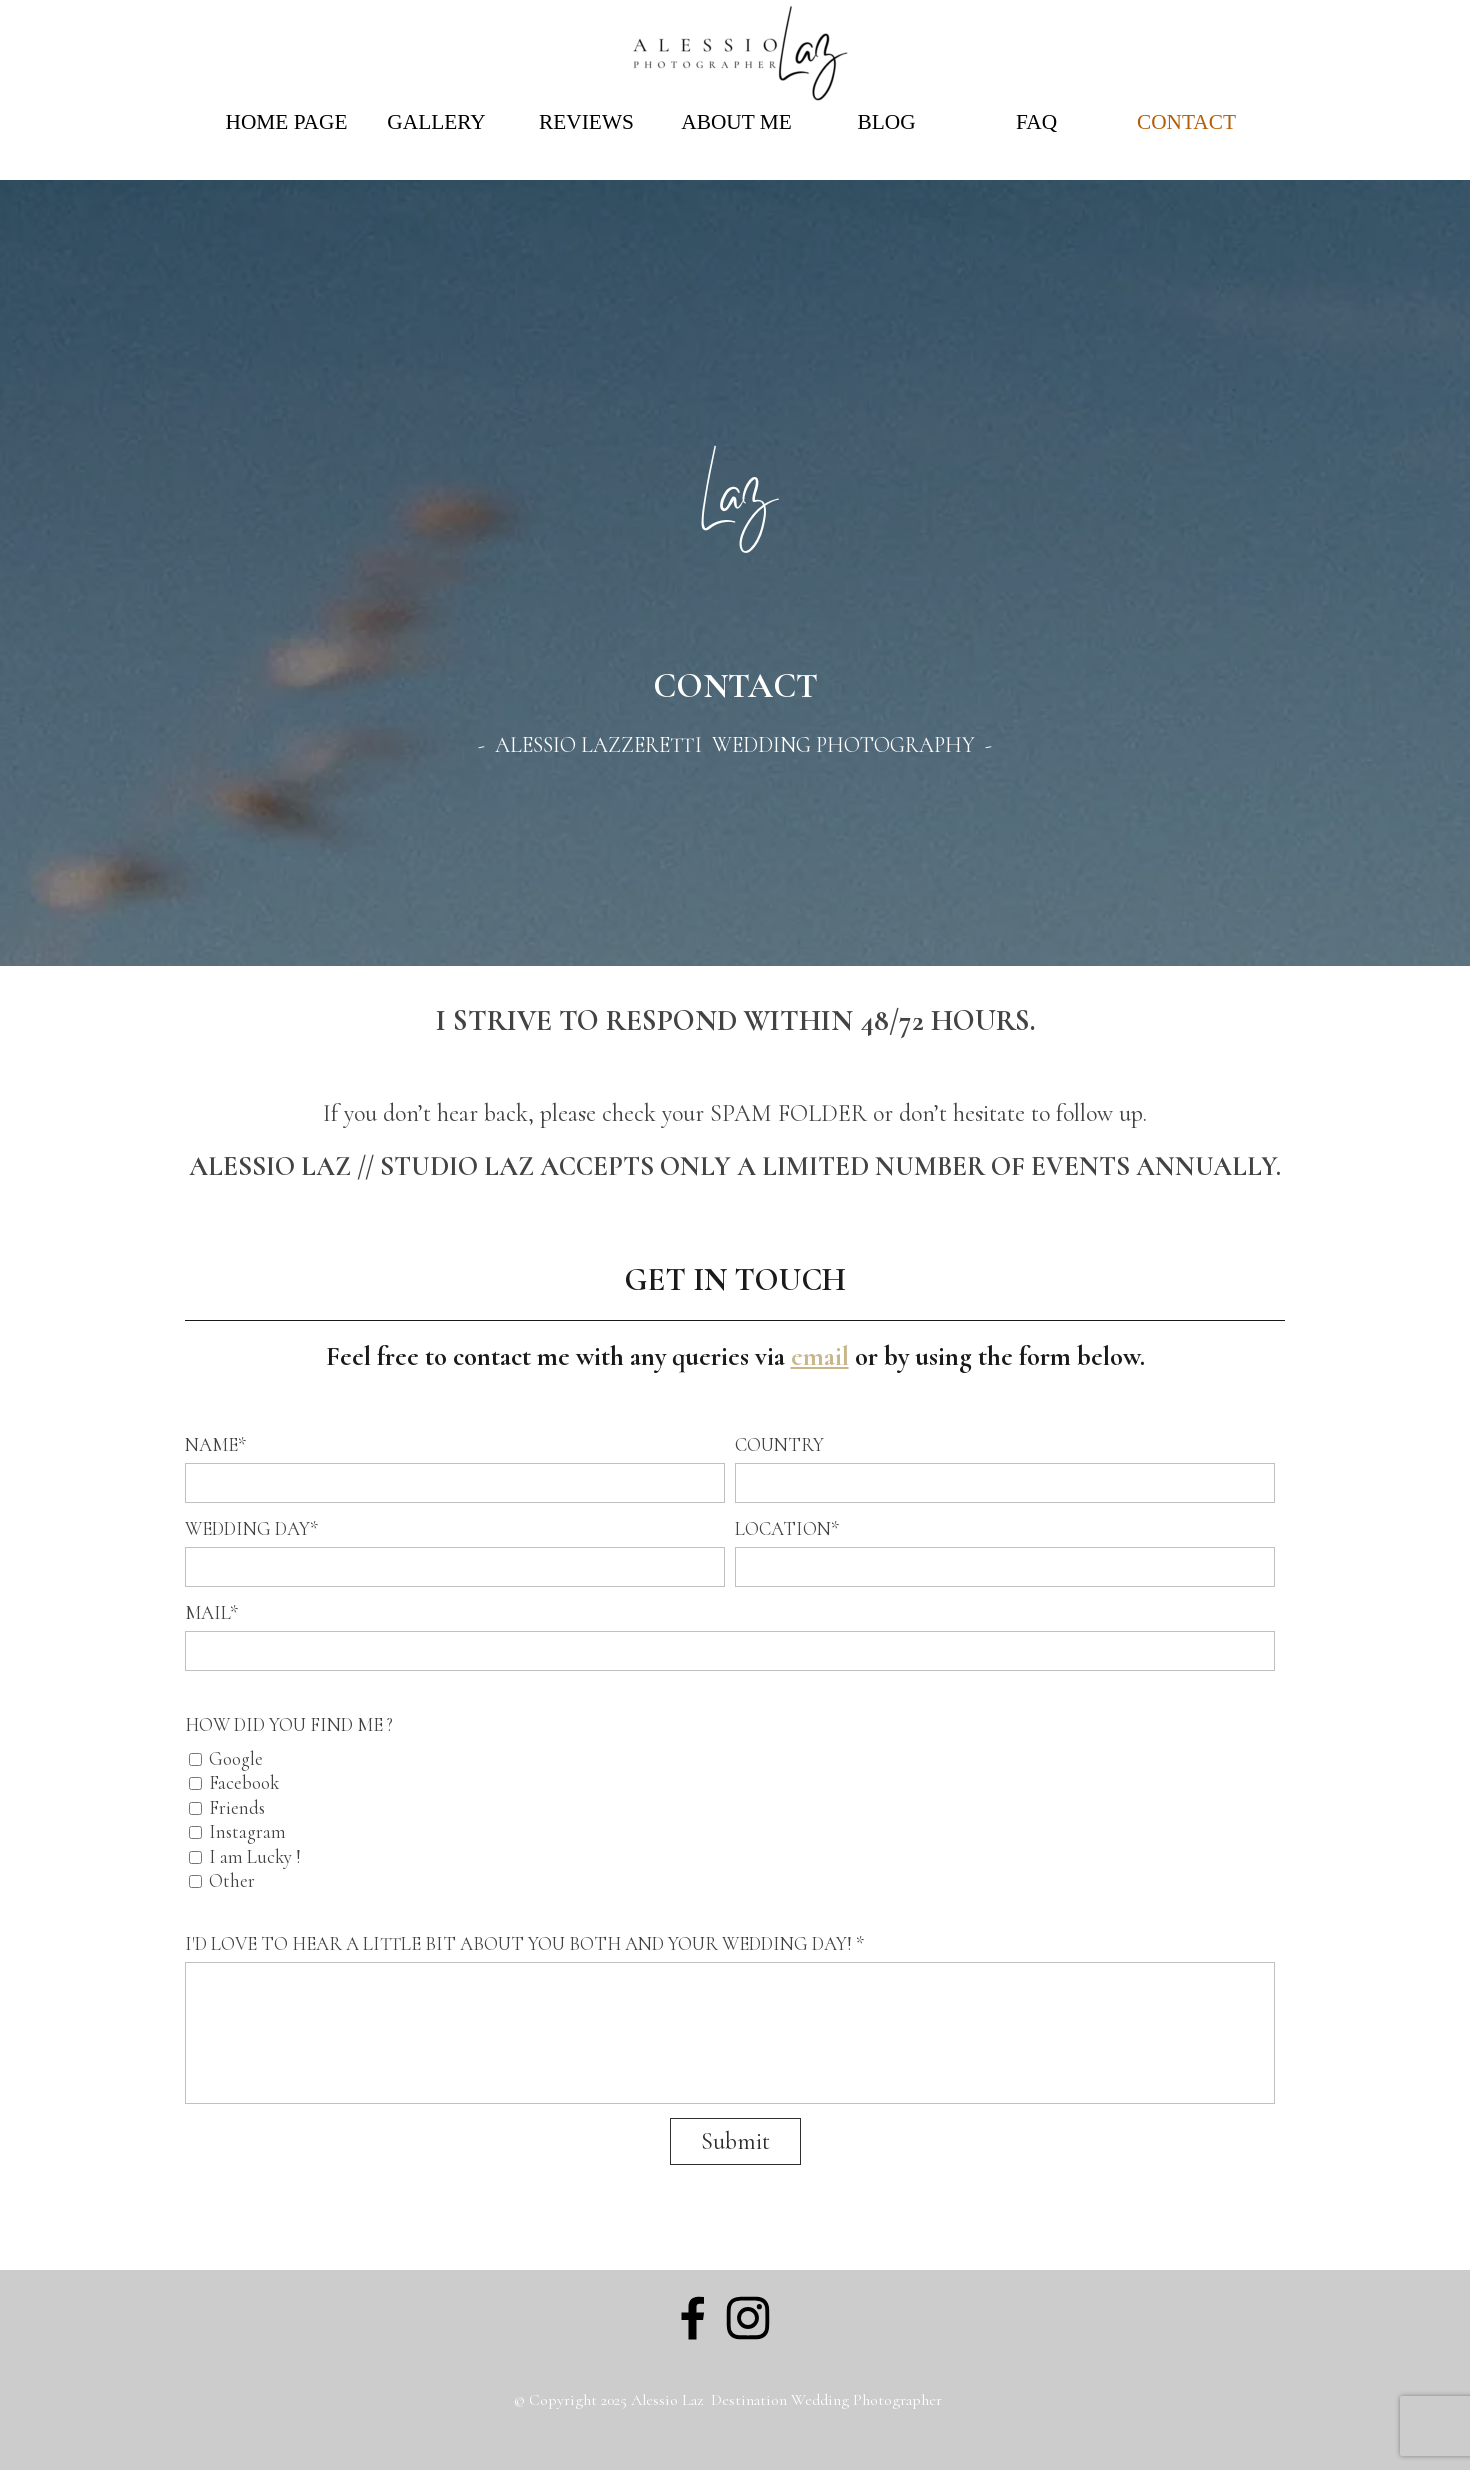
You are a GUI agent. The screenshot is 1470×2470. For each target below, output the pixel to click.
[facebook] (693, 2318)
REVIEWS (586, 122)
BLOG (886, 122)
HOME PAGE (287, 122)
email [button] (820, 1356)
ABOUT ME (736, 122)
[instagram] (748, 2318)
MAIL (211, 1613)
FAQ (1036, 122)
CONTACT (1186, 122)
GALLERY (436, 122)
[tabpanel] (735, 711)
